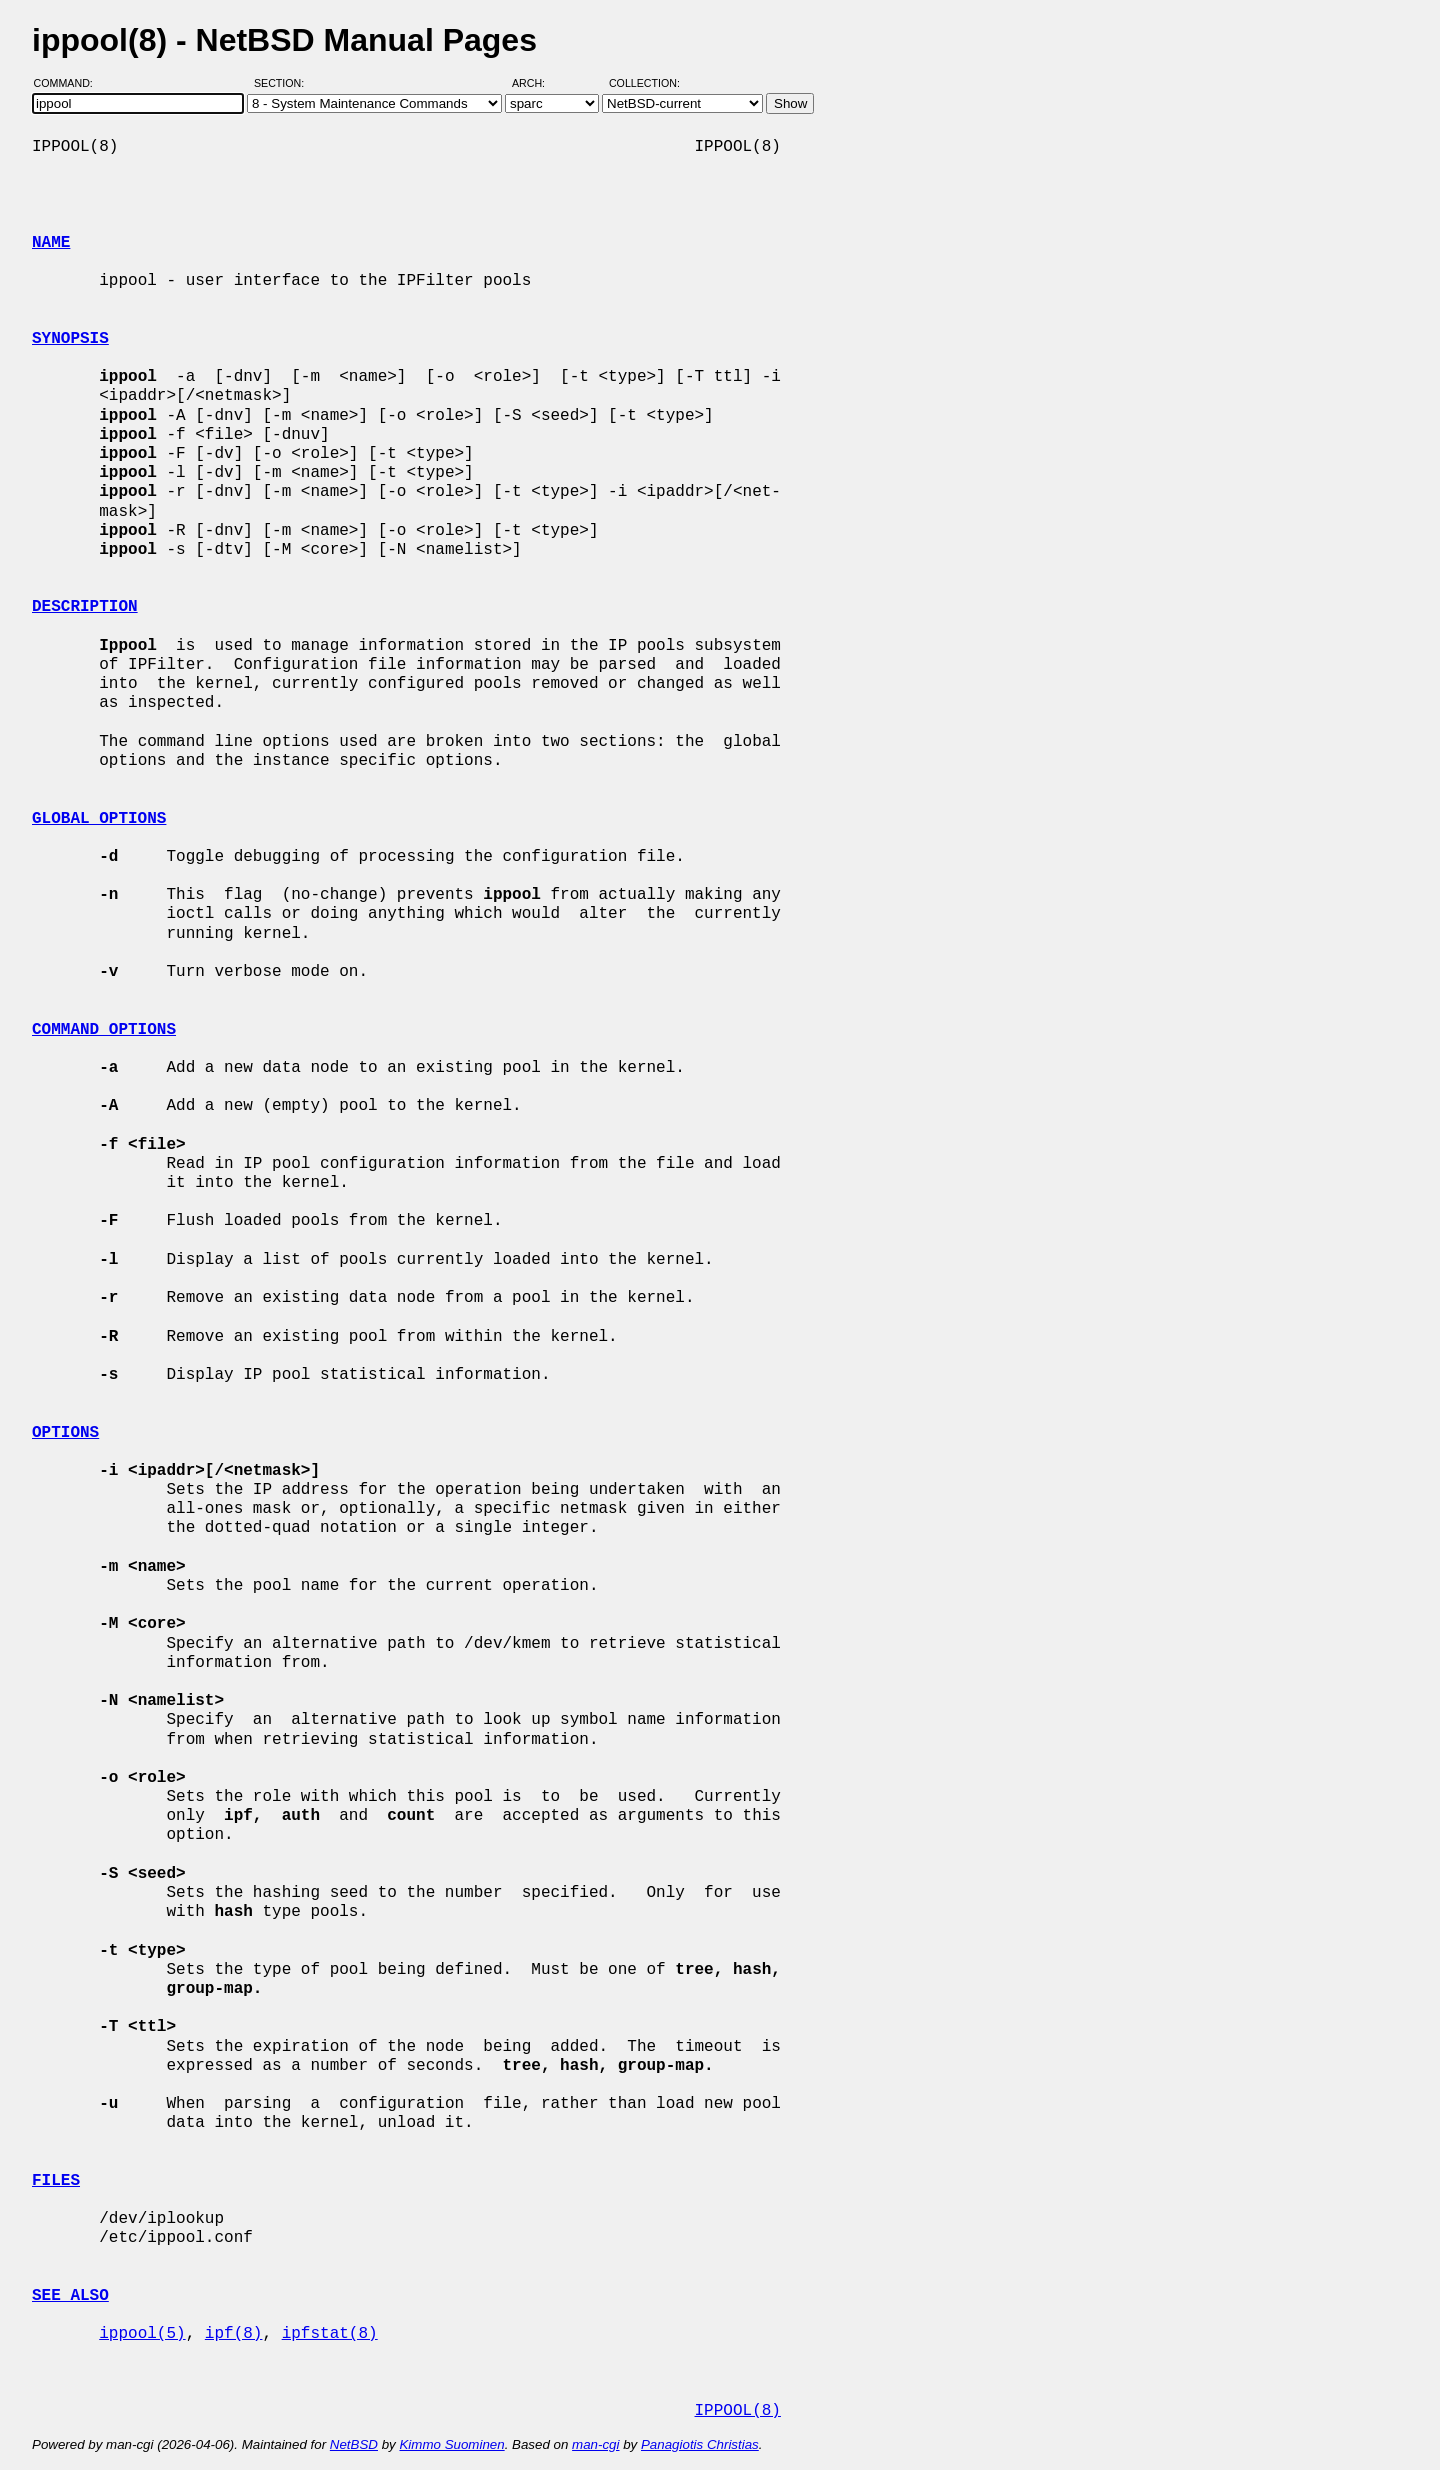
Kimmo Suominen (451, 2444)
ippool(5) (142, 2334)
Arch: (537, 83)
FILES (56, 2181)
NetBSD (354, 2444)
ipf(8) (234, 2334)
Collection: (644, 83)
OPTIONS (65, 1433)
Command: (69, 83)
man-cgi (595, 2444)
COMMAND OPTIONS (104, 1030)
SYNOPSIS (70, 339)
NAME (51, 243)
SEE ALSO (70, 2296)
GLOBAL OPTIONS (99, 819)
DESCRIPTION (85, 607)
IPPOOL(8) (737, 2411)
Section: (283, 83)
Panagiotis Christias (700, 2444)
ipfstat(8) (330, 2334)
